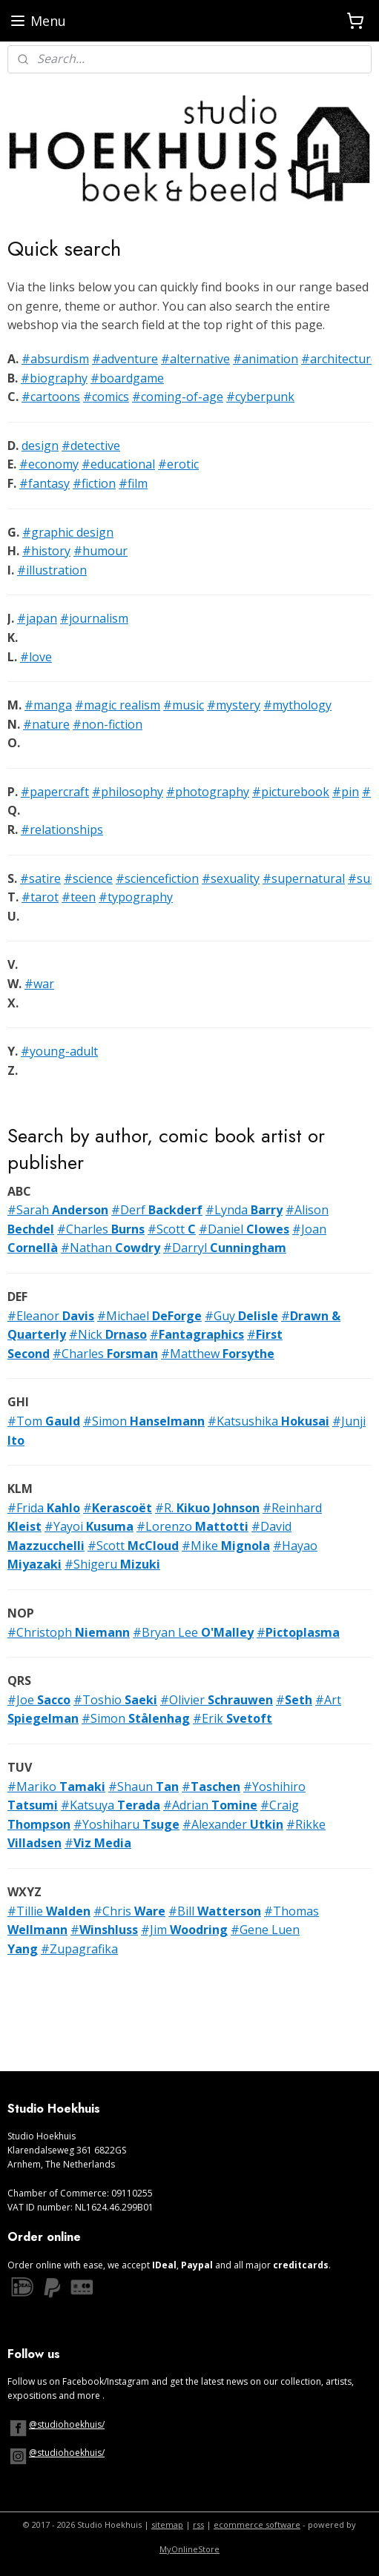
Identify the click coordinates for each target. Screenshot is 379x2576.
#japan (37, 618)
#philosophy (127, 791)
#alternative (195, 359)
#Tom (43, 1420)
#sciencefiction (157, 878)
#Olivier (216, 1699)
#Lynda (244, 1210)
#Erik (232, 1718)
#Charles (101, 1228)
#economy (49, 464)
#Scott (172, 1228)
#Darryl (224, 1247)
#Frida (43, 1507)
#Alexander (232, 1823)
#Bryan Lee (193, 1631)
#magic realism (117, 705)
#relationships (62, 829)
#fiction (94, 482)
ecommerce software (257, 2524)
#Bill (214, 1910)
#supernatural (304, 878)
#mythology (297, 705)
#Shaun (143, 1786)
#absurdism (55, 359)
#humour (100, 551)
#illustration (52, 569)
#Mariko (56, 1786)
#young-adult (59, 1051)
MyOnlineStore (189, 2549)
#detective (91, 445)
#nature (46, 723)
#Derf (156, 1210)
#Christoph (68, 1631)
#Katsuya (110, 1805)
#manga (48, 705)
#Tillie (48, 1910)
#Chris (129, 1910)
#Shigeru (112, 1564)
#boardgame (127, 377)
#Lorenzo (192, 1526)
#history (46, 551)
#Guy (241, 1315)
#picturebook (290, 791)
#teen (79, 897)
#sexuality (231, 878)
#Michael (149, 1315)
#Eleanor (50, 1315)
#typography (136, 897)
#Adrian (210, 1805)
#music (183, 705)
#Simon (144, 1420)
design (40, 445)
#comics (106, 396)
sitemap (167, 2524)
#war (39, 984)
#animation (265, 359)
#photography (207, 791)
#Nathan (110, 1247)
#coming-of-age (177, 396)
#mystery (233, 705)
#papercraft (55, 791)
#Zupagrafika (79, 1948)
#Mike (226, 1545)
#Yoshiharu (126, 1823)
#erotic (178, 464)
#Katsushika (268, 1420)
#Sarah (57, 1210)
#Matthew (217, 1353)
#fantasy (44, 482)
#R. (207, 1507)
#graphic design (67, 531)
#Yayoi (89, 1526)
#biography (54, 377)
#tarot (40, 897)
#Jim (184, 1929)
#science (88, 878)
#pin (345, 791)
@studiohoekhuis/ (67, 2424)
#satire (40, 878)
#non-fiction (107, 723)
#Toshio (115, 1699)
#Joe (38, 1699)
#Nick (108, 1334)
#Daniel (244, 1228)
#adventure (125, 359)
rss (198, 2524)
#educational (118, 464)
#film (133, 482)
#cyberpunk (260, 396)
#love (36, 656)
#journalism (94, 618)
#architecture (339, 359)
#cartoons (51, 396)
